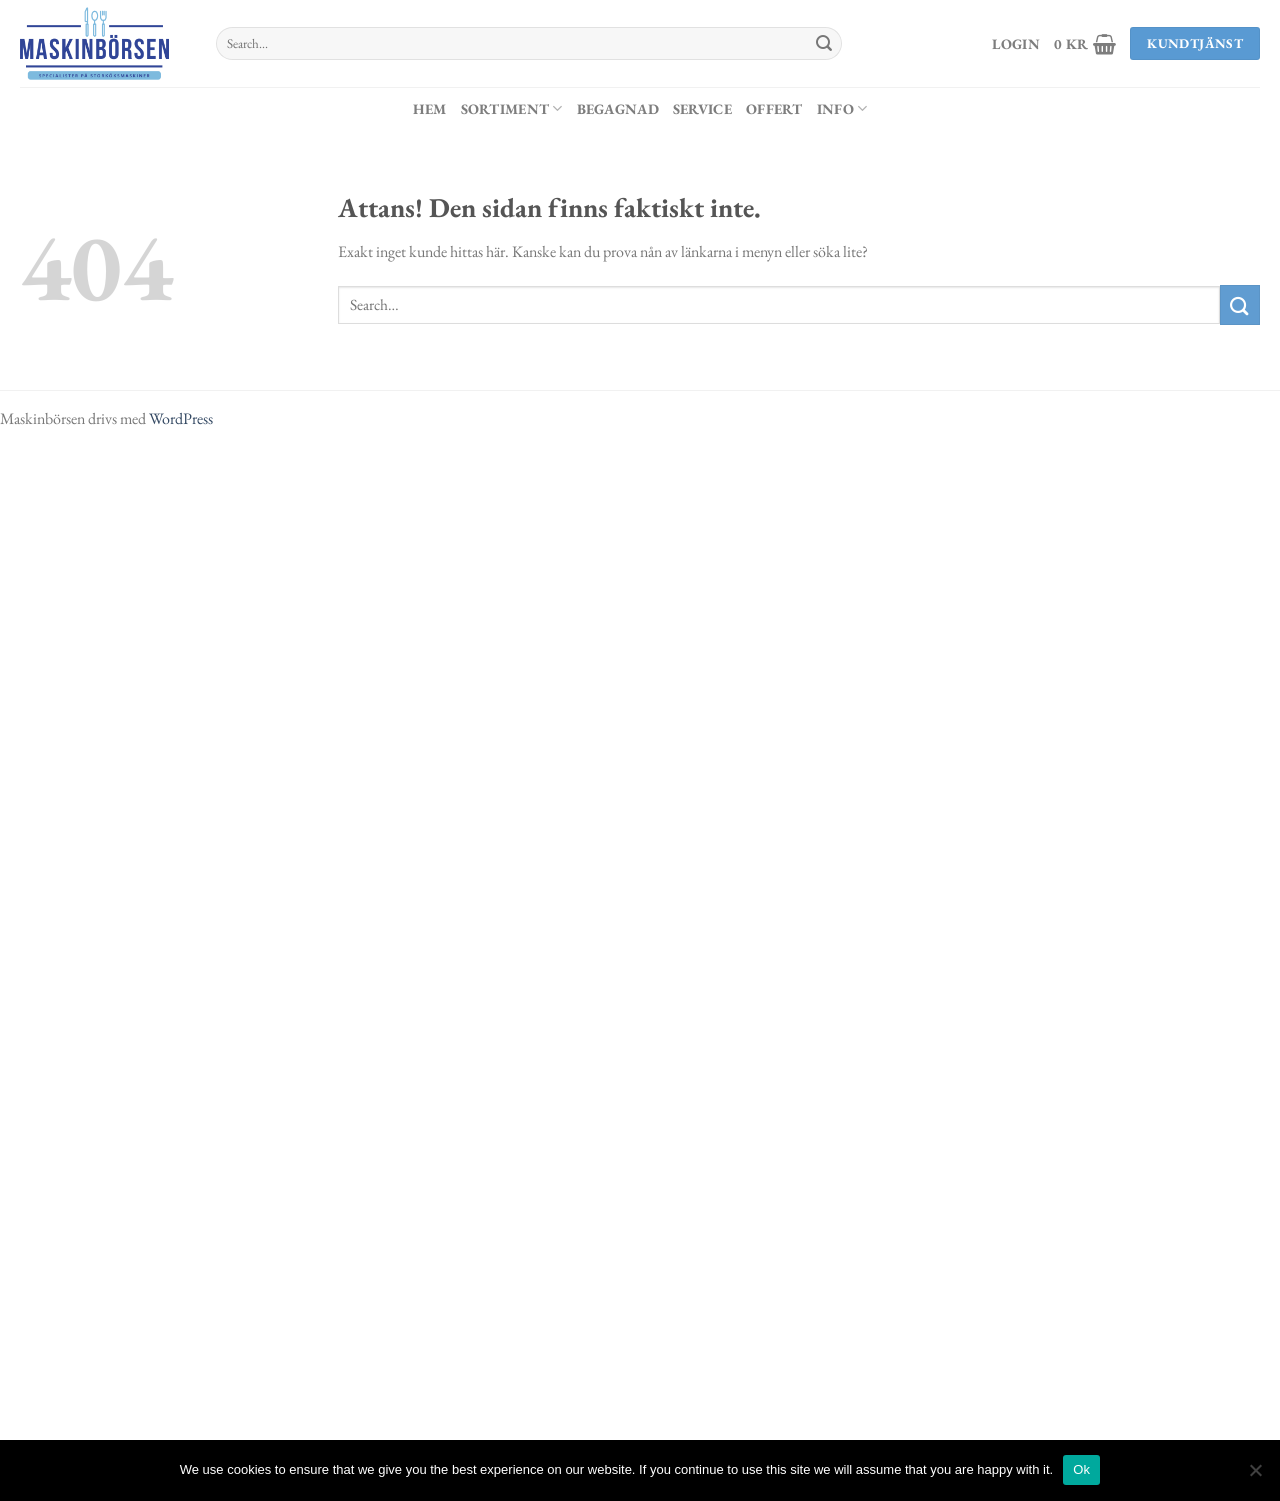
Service (702, 108)
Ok (1081, 1469)
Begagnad (618, 108)
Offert (774, 108)
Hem (430, 108)
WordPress (181, 418)
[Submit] (824, 44)
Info (842, 108)
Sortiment (512, 108)
